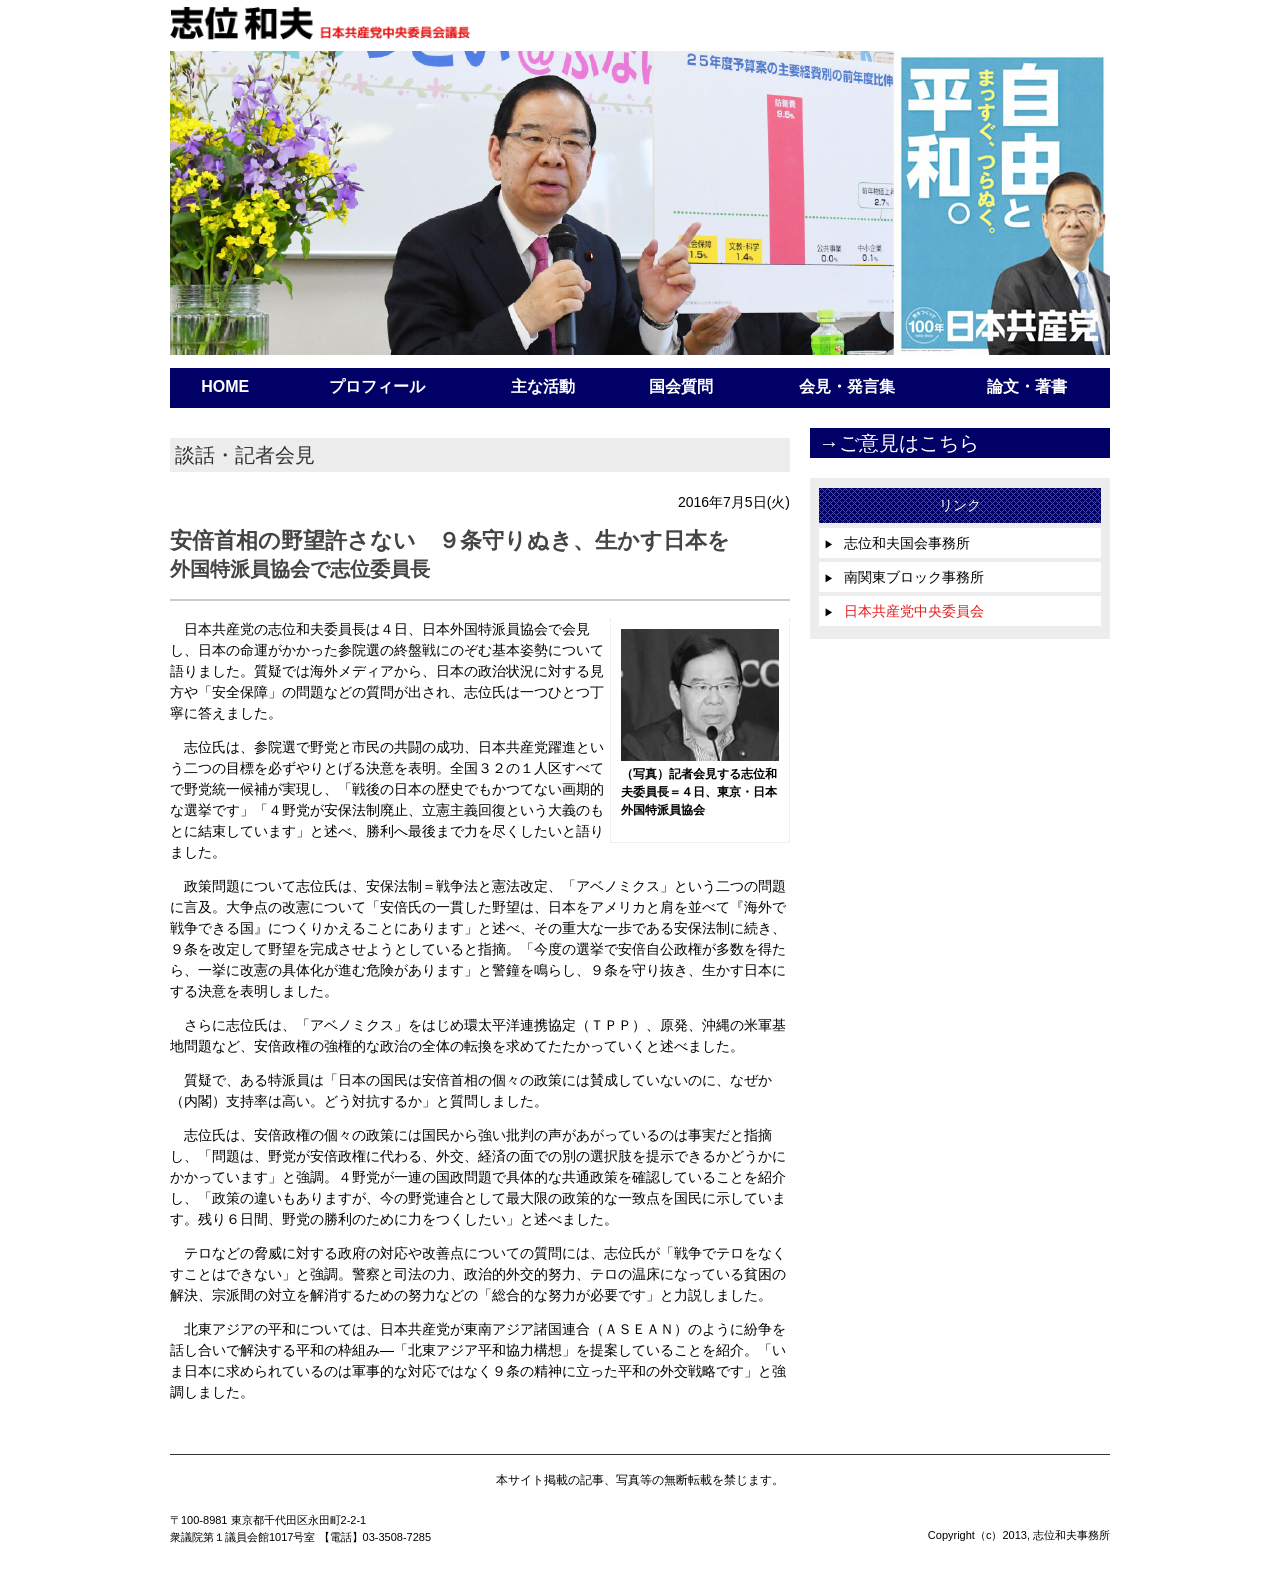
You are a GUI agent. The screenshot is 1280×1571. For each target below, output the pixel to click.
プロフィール (377, 386)
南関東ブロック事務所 (904, 577)
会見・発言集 (847, 386)
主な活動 (543, 386)
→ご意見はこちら (899, 443)
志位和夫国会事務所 (897, 543)
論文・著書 (1027, 386)
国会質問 (681, 386)
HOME (225, 386)
